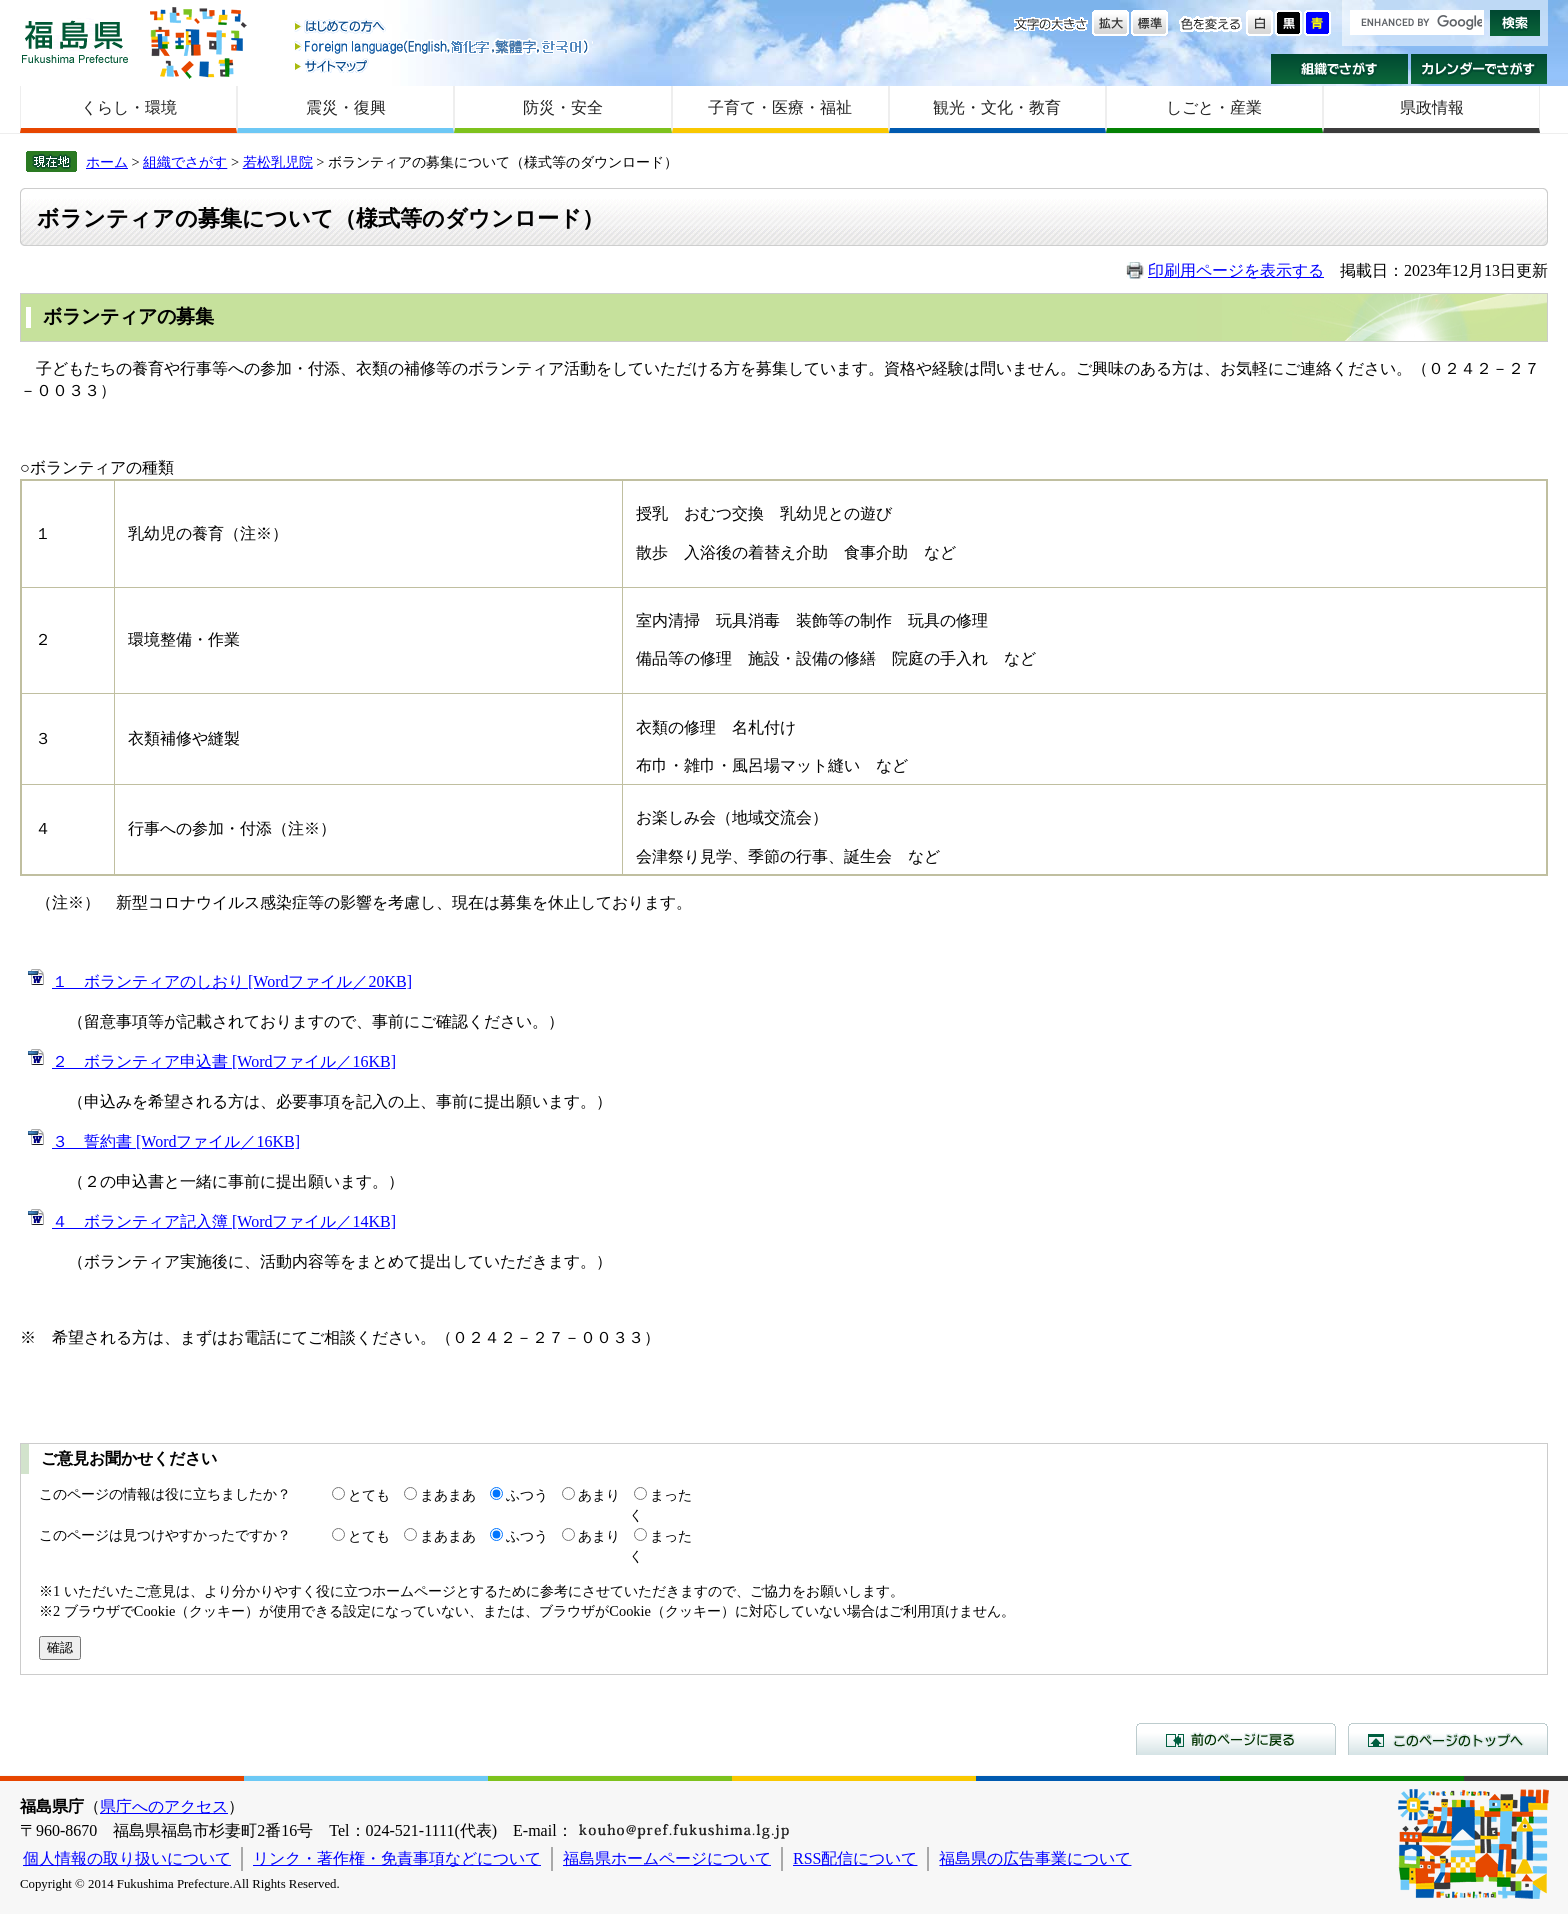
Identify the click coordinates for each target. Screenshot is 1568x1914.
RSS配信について (855, 1858)
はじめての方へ (443, 27)
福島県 (75, 41)
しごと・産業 (1214, 107)
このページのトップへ (1448, 1739)
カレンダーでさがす (1479, 69)
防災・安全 (563, 107)
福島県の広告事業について (1035, 1858)
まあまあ (448, 1495)
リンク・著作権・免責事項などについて (397, 1858)
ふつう (527, 1495)
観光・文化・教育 (997, 107)
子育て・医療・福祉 (780, 107)
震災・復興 (346, 107)
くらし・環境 (129, 107)
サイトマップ (443, 65)
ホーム (107, 162)
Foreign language (443, 46)
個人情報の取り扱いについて (127, 1858)
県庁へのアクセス (164, 1806)
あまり (599, 1495)
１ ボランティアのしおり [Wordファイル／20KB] (232, 981)
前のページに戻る (1236, 1739)
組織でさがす (1339, 69)
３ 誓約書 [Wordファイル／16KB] (176, 1141)
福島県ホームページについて (667, 1858)
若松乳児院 (278, 162)
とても (369, 1495)
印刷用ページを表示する (1236, 270)
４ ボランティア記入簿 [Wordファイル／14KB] (224, 1221)
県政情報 (1432, 107)
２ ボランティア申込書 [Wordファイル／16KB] (224, 1061)
